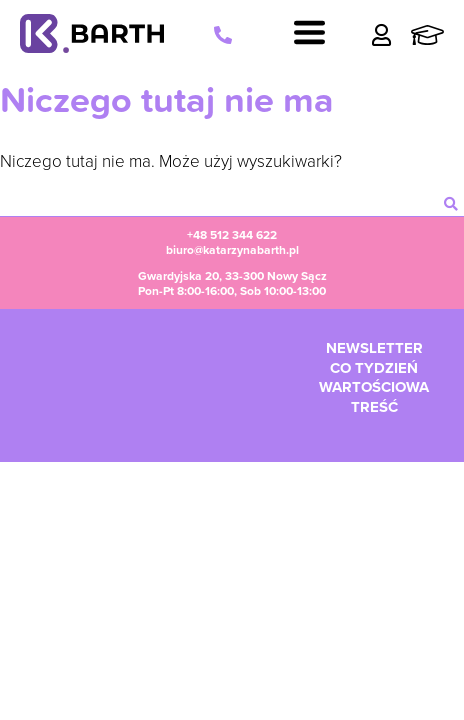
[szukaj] (451, 204)
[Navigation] (309, 35)
